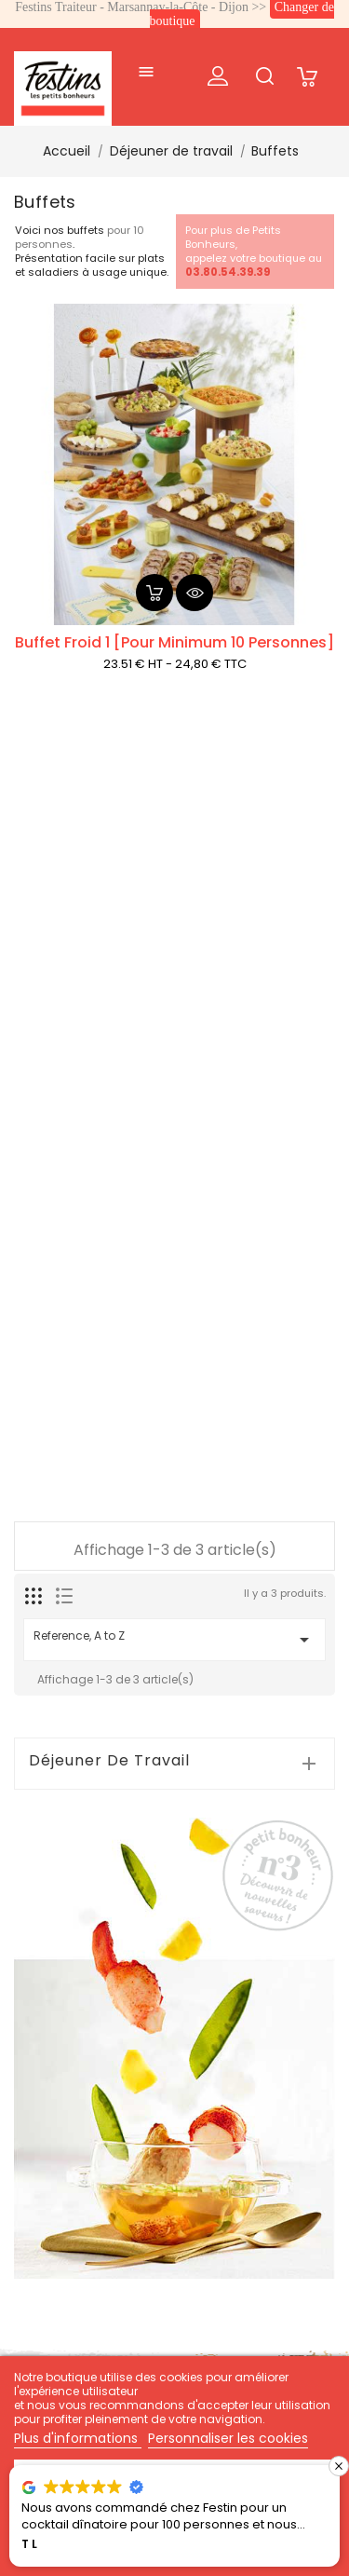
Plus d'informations (77, 2438)
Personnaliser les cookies (228, 2438)
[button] (339, 2466)
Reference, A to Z (174, 1639)
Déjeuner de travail (109, 1760)
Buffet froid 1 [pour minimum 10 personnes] (174, 642)
